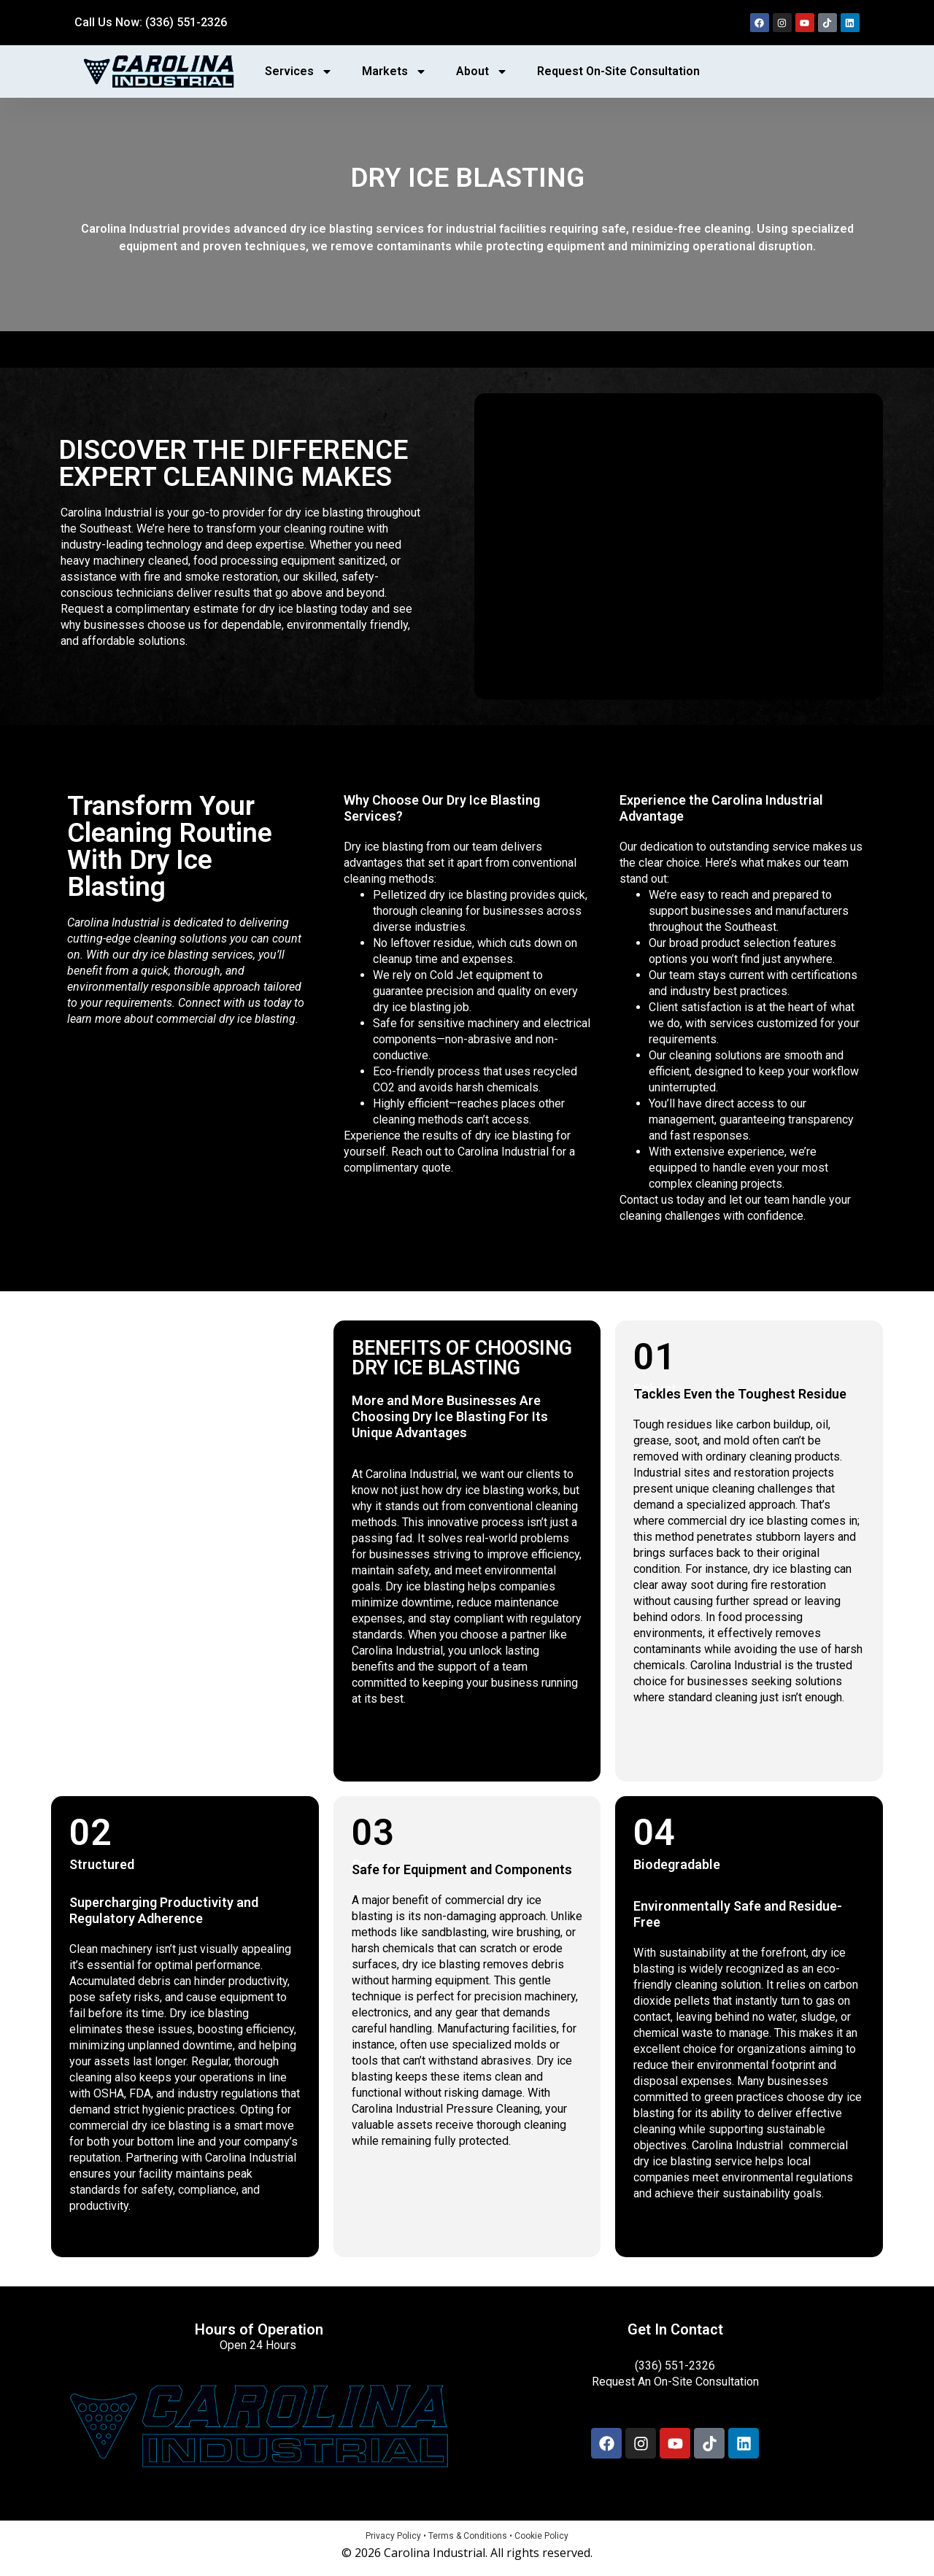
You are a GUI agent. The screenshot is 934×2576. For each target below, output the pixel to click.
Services (299, 71)
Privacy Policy (393, 2536)
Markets (394, 71)
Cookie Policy (541, 2536)
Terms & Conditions (467, 2536)
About (482, 71)
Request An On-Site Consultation (675, 2382)
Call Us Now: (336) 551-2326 (150, 22)
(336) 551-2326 (675, 2365)
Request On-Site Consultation (618, 71)
